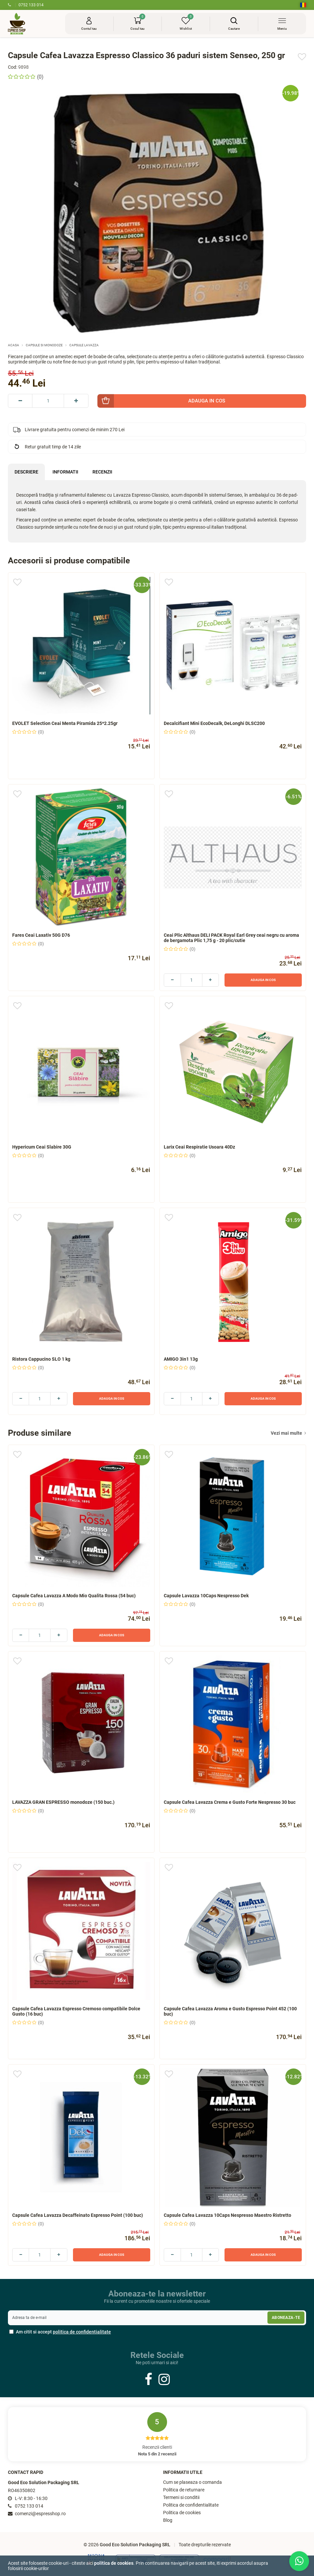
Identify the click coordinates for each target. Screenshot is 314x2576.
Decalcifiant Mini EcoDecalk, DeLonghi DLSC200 (214, 723)
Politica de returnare (183, 2489)
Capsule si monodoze (44, 345)
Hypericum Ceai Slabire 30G (41, 1147)
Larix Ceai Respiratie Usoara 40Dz (199, 1147)
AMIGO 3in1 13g (181, 1359)
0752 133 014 (26, 5)
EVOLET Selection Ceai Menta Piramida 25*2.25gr (65, 723)
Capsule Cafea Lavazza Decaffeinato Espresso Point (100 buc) (77, 2215)
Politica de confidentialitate (191, 2505)
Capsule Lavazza (84, 345)
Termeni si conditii (181, 2497)
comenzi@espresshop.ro (37, 2513)
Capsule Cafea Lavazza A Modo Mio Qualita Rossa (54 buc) (74, 1595)
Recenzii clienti (157, 2434)
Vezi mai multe (288, 1433)
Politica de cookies (182, 2512)
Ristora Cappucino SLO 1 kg (41, 1359)
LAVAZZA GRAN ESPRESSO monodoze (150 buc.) (63, 1802)
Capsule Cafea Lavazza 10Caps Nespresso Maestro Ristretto (227, 2215)
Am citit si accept (60, 2331)
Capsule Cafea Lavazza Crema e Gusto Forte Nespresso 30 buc (230, 1802)
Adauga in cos (263, 980)
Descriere (26, 471)
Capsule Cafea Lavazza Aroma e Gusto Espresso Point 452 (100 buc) (230, 2011)
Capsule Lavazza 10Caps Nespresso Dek (206, 1595)
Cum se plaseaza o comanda (192, 2482)
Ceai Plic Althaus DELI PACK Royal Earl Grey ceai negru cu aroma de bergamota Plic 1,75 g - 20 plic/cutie (231, 937)
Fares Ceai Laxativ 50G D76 (41, 935)
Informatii (65, 471)
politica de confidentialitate (82, 2331)
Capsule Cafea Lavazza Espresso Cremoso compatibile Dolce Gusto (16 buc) (76, 2011)
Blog (167, 2520)
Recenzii (102, 471)
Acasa (13, 345)
